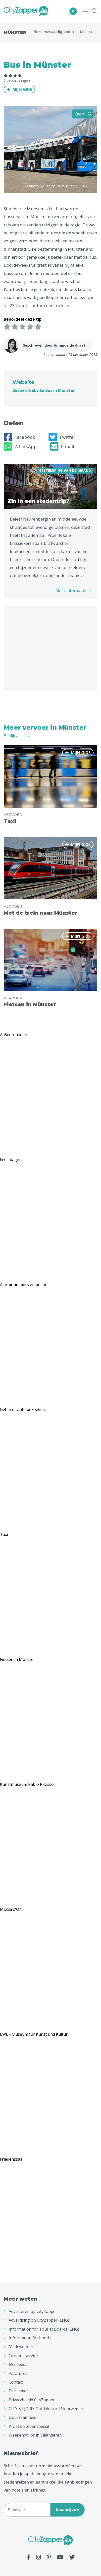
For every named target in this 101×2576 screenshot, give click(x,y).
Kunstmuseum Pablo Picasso (27, 1784)
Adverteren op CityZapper (33, 2311)
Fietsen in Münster (17, 1659)
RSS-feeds (18, 2364)
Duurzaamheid (22, 2417)
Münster (15, 32)
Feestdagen (11, 1159)
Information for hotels (30, 2338)
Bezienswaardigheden (53, 31)
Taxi (4, 1534)
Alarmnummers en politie (23, 1284)
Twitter (62, 437)
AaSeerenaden (13, 1034)
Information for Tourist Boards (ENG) (44, 2329)
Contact (16, 2382)
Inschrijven (67, 2509)
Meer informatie (70, 591)
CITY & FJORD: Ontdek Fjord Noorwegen (46, 2408)
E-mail (62, 446)
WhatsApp (20, 446)
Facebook (19, 437)
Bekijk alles (14, 735)
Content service (23, 2355)
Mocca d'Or (10, 1909)
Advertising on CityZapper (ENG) (39, 2320)
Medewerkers (21, 2346)
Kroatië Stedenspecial (29, 2426)
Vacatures (18, 2373)
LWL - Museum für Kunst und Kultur (34, 2034)
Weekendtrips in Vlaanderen (35, 2435)
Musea (86, 31)
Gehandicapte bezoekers (23, 1409)
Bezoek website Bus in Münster (43, 390)
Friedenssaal (11, 2159)
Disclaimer (18, 2391)
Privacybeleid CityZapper (32, 2400)
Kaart (82, 114)
